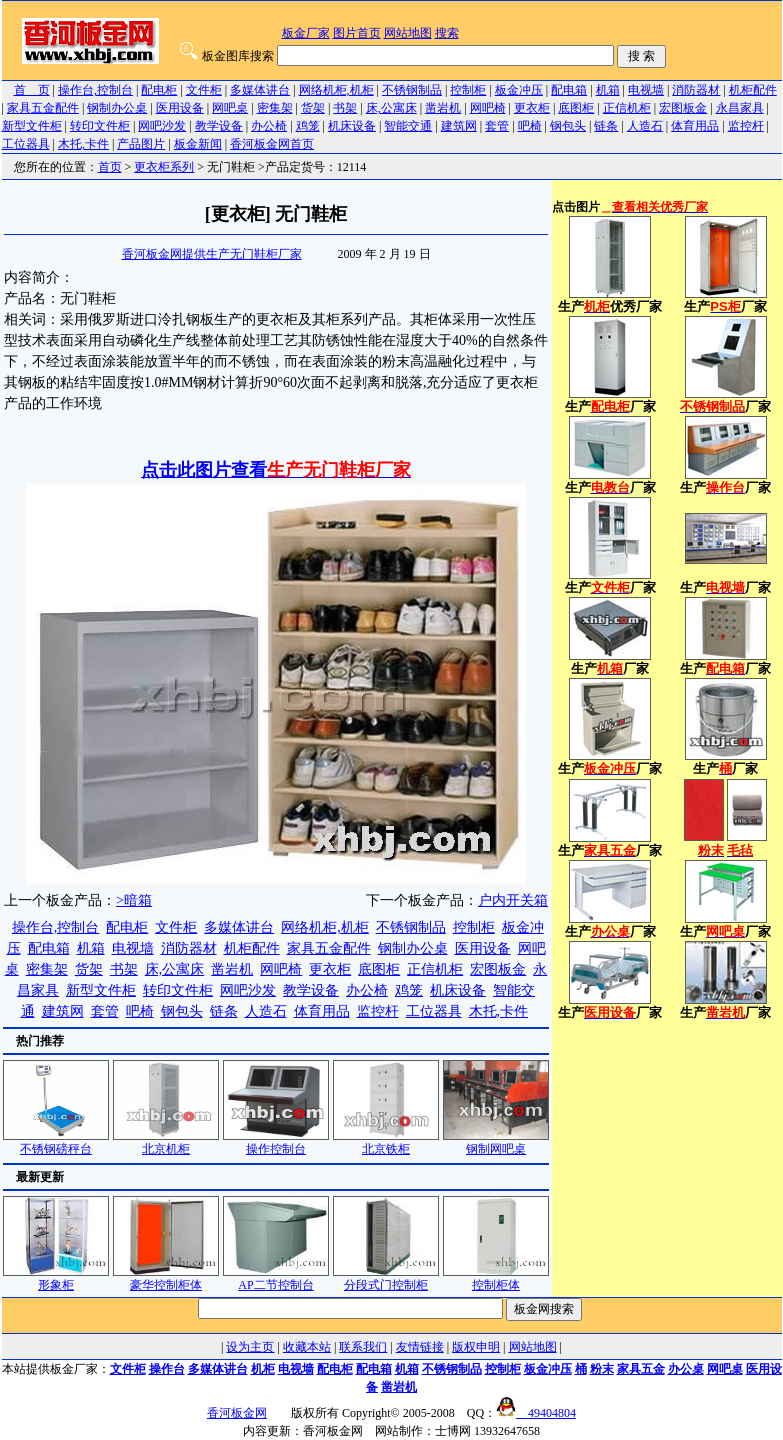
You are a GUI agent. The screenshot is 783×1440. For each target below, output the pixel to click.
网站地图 (408, 33)
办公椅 (269, 126)
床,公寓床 (391, 108)
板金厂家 (306, 33)
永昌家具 (740, 108)
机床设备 (352, 126)
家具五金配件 (43, 108)
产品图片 (141, 144)
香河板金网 (237, 1413)
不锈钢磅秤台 (56, 1142)
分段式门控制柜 (386, 1278)
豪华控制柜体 (166, 1278)
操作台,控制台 (95, 90)
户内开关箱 (513, 900)
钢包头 (568, 126)
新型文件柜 (32, 126)
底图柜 (576, 108)
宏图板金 (683, 108)
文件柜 (204, 90)
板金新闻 (198, 144)
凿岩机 (443, 108)
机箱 (608, 90)
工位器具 (26, 144)
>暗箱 (134, 900)
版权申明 (476, 1347)
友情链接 (420, 1347)
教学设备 (219, 126)
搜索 (447, 33)
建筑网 (459, 126)
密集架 (275, 108)
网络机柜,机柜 (336, 90)
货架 (313, 108)
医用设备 (180, 108)
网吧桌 (230, 108)
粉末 (602, 1369)
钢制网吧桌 (496, 1142)
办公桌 (686, 1369)
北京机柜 (166, 1142)
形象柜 (56, 1278)
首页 (110, 167)
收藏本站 (307, 1347)
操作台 (167, 1369)
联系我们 (363, 1347)
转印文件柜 (100, 126)
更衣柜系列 (164, 167)
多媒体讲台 (260, 90)
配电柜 (159, 90)
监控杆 (746, 126)
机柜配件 (753, 90)
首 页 (32, 90)
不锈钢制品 (412, 90)
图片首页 (357, 33)
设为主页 (250, 1347)
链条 (606, 126)
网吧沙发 (162, 126)
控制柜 (468, 90)
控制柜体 (496, 1278)
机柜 (263, 1369)
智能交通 (408, 126)
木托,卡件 (83, 144)
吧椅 (530, 126)
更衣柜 (532, 108)
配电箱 (569, 90)
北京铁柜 (386, 1142)
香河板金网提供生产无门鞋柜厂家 (212, 254)
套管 (497, 126)
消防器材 (696, 90)
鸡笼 (308, 126)
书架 (345, 108)
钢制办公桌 (117, 108)
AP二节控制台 (276, 1278)
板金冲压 (519, 90)
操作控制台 (276, 1142)
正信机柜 (627, 108)
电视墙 (646, 90)
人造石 (645, 126)
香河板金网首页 (272, 144)
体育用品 (695, 126)
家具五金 (641, 1369)
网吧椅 (488, 108)
